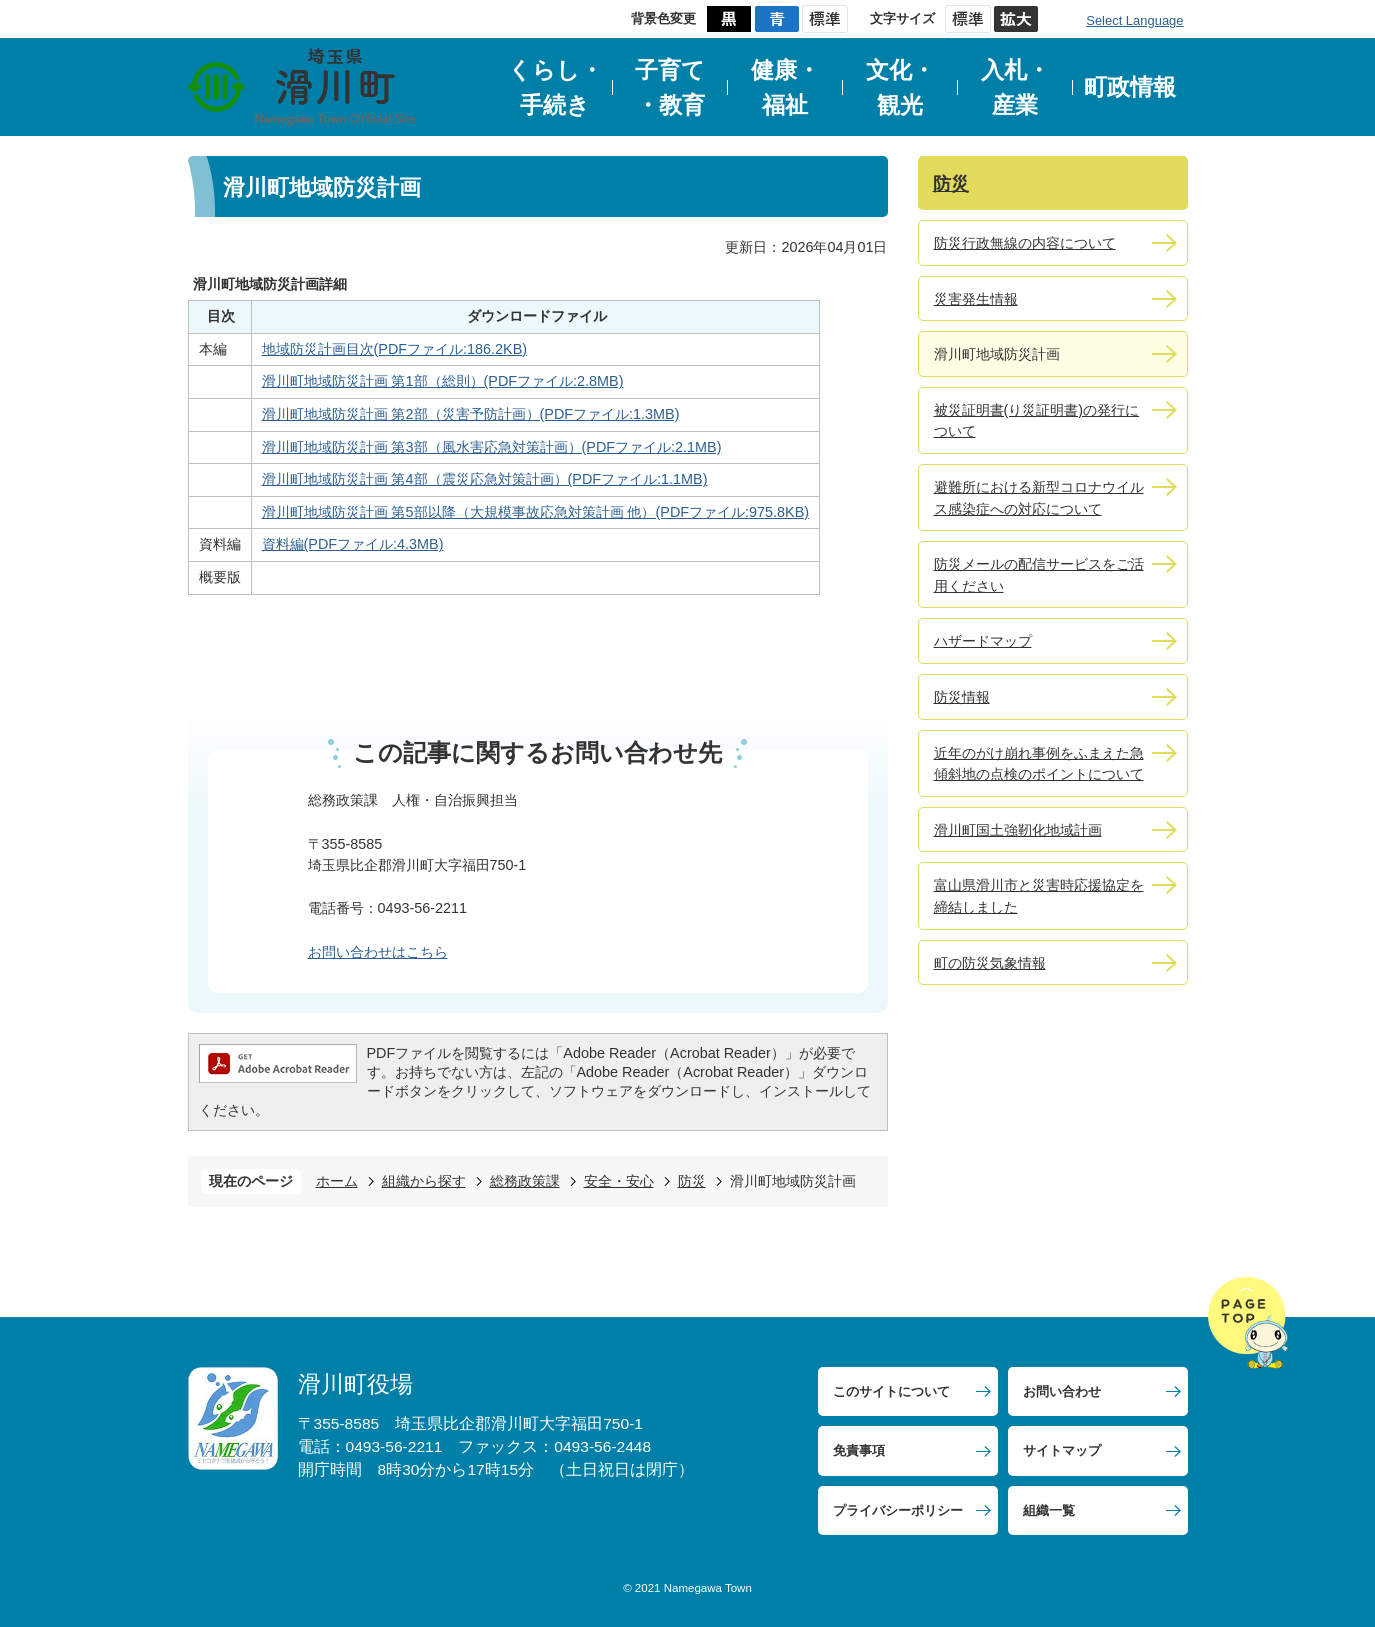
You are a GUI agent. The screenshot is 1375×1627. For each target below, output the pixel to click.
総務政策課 (525, 1181)
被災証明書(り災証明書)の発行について (1037, 421)
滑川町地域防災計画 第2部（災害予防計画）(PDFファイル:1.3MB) (471, 414)
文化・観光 (900, 87)
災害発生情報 (976, 299)
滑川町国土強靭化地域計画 (1018, 830)
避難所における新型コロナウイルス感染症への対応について (1039, 498)
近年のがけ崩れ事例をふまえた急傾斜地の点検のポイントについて (1039, 764)
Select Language (1134, 20)
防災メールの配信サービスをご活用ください (1039, 575)
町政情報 (1130, 87)
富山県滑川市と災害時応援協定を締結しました (1039, 896)
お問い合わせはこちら (378, 952)
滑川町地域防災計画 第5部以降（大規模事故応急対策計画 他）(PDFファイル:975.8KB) (536, 512)
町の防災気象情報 (990, 963)
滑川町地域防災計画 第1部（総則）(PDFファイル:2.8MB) (443, 381)
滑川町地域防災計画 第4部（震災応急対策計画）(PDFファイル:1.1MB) (485, 479)
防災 (692, 1181)
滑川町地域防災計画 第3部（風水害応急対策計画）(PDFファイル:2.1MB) (492, 447)
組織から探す (424, 1181)
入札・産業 (1015, 87)
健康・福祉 (785, 87)
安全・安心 (619, 1181)
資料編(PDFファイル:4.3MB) (353, 544)
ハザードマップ (983, 641)
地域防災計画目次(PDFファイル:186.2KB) (395, 349)
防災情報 (962, 697)
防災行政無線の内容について (1025, 243)
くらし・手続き (555, 87)
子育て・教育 (670, 87)
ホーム (337, 1181)
